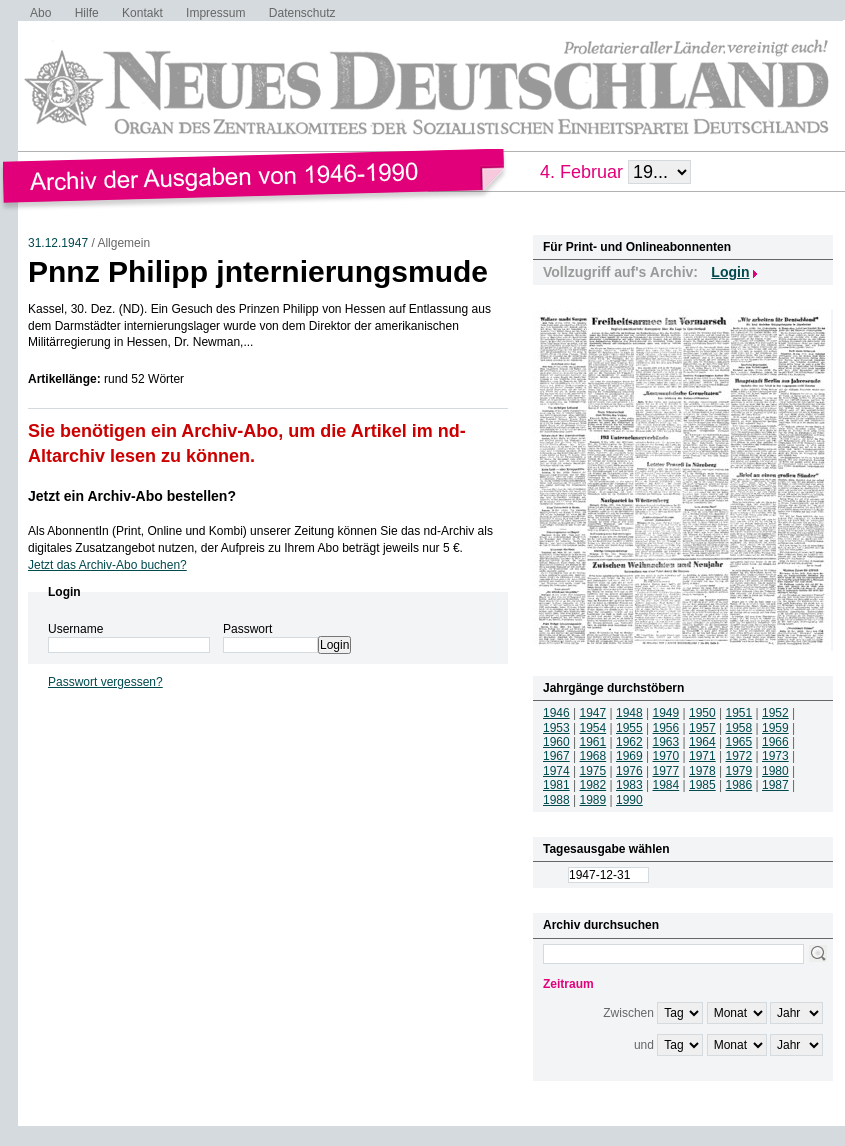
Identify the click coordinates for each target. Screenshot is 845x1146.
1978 (702, 771)
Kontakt (142, 13)
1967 (556, 756)
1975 (593, 771)
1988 (556, 800)
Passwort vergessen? (105, 682)
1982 (593, 785)
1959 (775, 728)
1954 (593, 728)
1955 (629, 728)
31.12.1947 (58, 243)
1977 (666, 771)
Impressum (215, 13)
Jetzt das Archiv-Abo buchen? (107, 565)
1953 (556, 728)
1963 (666, 742)
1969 (629, 756)
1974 (556, 771)
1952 (775, 713)
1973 (775, 756)
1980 (775, 771)
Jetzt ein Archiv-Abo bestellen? (132, 496)
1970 (666, 756)
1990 (629, 800)
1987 (775, 785)
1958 (739, 728)
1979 (739, 771)
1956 (666, 728)
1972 (739, 756)
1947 (593, 713)
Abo (40, 13)
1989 (593, 800)
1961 (593, 742)
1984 (666, 785)
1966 (775, 742)
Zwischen (628, 1013)
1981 (556, 785)
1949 (666, 713)
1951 (739, 713)
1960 (556, 742)
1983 (629, 785)
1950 (702, 713)
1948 (629, 713)
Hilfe (87, 13)
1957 (702, 728)
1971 (702, 756)
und (644, 1045)
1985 (702, 785)
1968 (593, 756)
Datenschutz (302, 13)
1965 (739, 742)
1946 (556, 713)
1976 (629, 771)
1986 (739, 785)
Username (75, 629)
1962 (629, 742)
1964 (702, 742)
